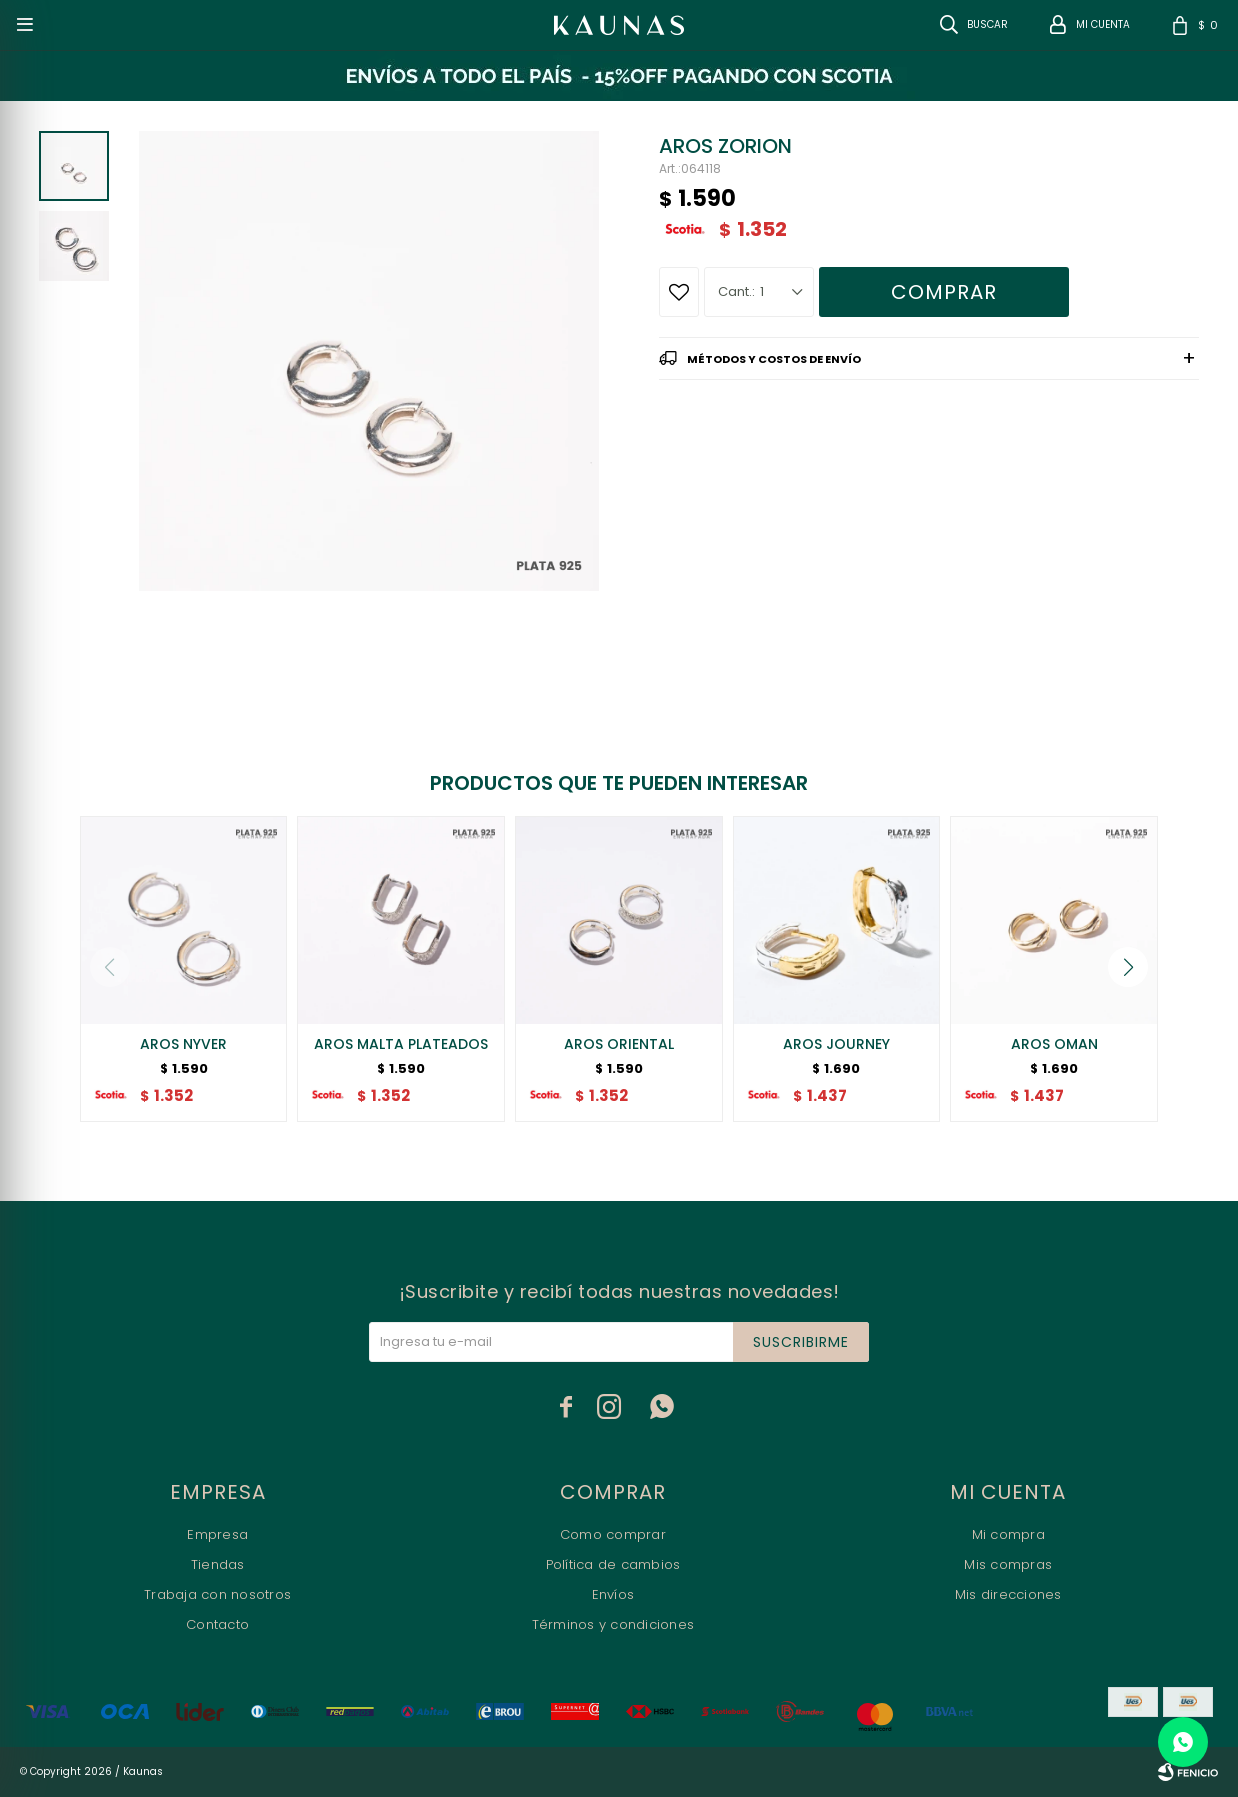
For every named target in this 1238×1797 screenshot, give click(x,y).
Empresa (217, 1534)
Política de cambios (613, 1564)
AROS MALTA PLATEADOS (401, 1044)
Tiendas (218, 1564)
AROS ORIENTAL (619, 1044)
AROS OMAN (1054, 1044)
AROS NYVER (183, 1044)
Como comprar (613, 1534)
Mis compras (1008, 1564)
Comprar (944, 292)
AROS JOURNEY (836, 1044)
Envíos (613, 1594)
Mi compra (1008, 1534)
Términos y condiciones (613, 1624)
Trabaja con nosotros (217, 1594)
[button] (1128, 967)
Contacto (217, 1624)
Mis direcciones (1008, 1594)
